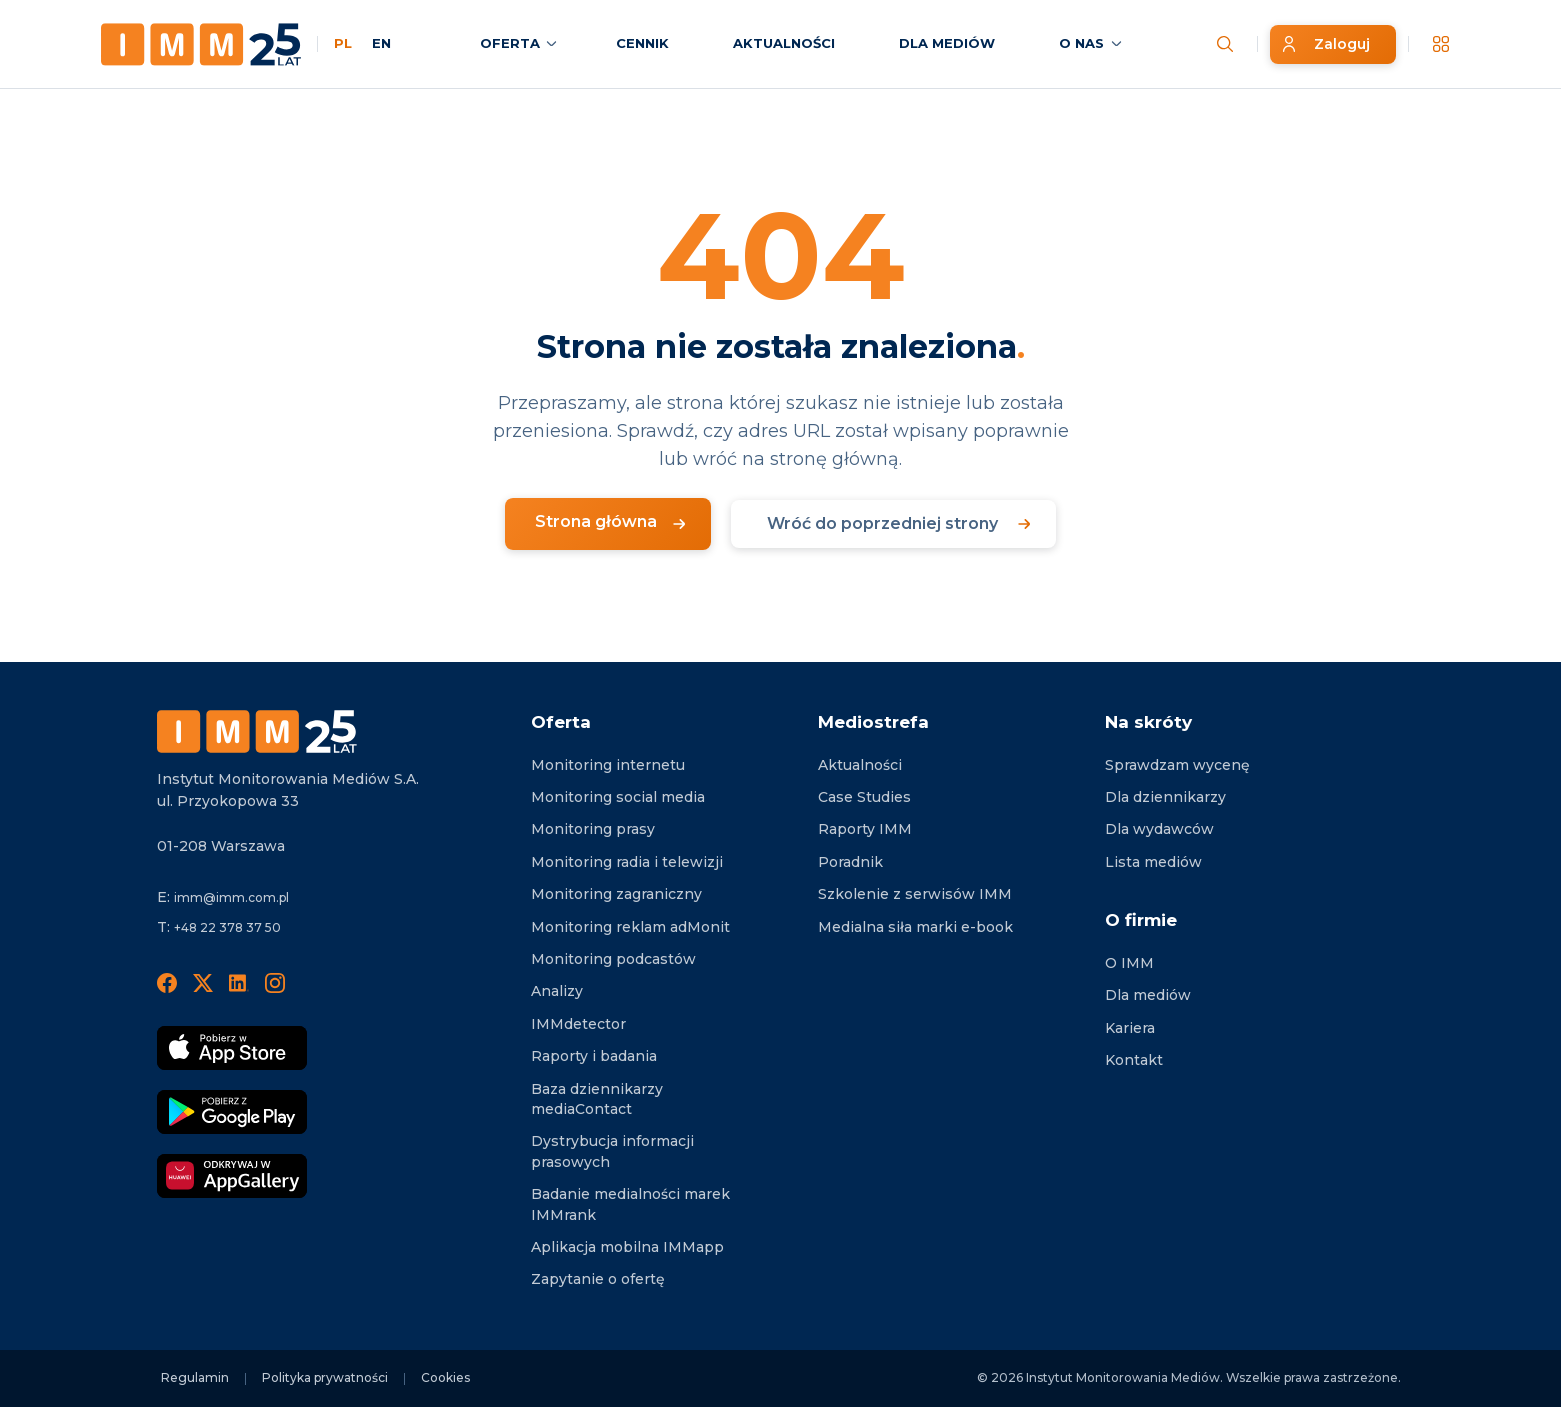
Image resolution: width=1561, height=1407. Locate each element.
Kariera (1130, 1028)
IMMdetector (578, 1024)
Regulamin (195, 1377)
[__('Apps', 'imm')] (1441, 44)
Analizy (557, 991)
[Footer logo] (257, 731)
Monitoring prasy (593, 829)
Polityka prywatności (325, 1377)
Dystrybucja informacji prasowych (612, 1151)
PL (343, 43)
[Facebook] (167, 982)
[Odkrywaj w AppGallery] (232, 1176)
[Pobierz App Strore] (232, 1048)
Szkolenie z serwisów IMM (915, 894)
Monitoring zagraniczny (616, 894)
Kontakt (1134, 1060)
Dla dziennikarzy (1165, 797)
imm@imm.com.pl (231, 897)
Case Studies (864, 797)
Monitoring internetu (608, 765)
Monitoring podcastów (613, 959)
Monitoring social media (618, 797)
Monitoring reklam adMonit (630, 927)
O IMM (1129, 963)
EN (381, 43)
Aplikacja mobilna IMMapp (627, 1247)
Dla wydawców (1159, 829)
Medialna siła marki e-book (915, 927)
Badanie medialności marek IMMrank (630, 1204)
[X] (203, 982)
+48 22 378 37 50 (227, 927)
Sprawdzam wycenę (1177, 765)
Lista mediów (1153, 862)
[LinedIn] (239, 982)
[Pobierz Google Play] (232, 1112)
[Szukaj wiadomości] (1225, 44)
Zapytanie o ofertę (598, 1279)
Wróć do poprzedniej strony (882, 523)
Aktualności (860, 765)
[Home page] (201, 44)
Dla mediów (1148, 995)
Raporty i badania (594, 1056)
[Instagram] (275, 982)
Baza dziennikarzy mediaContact (597, 1099)
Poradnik (850, 862)
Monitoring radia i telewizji (627, 862)
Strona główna (596, 521)
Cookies (445, 1377)
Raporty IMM (865, 829)
